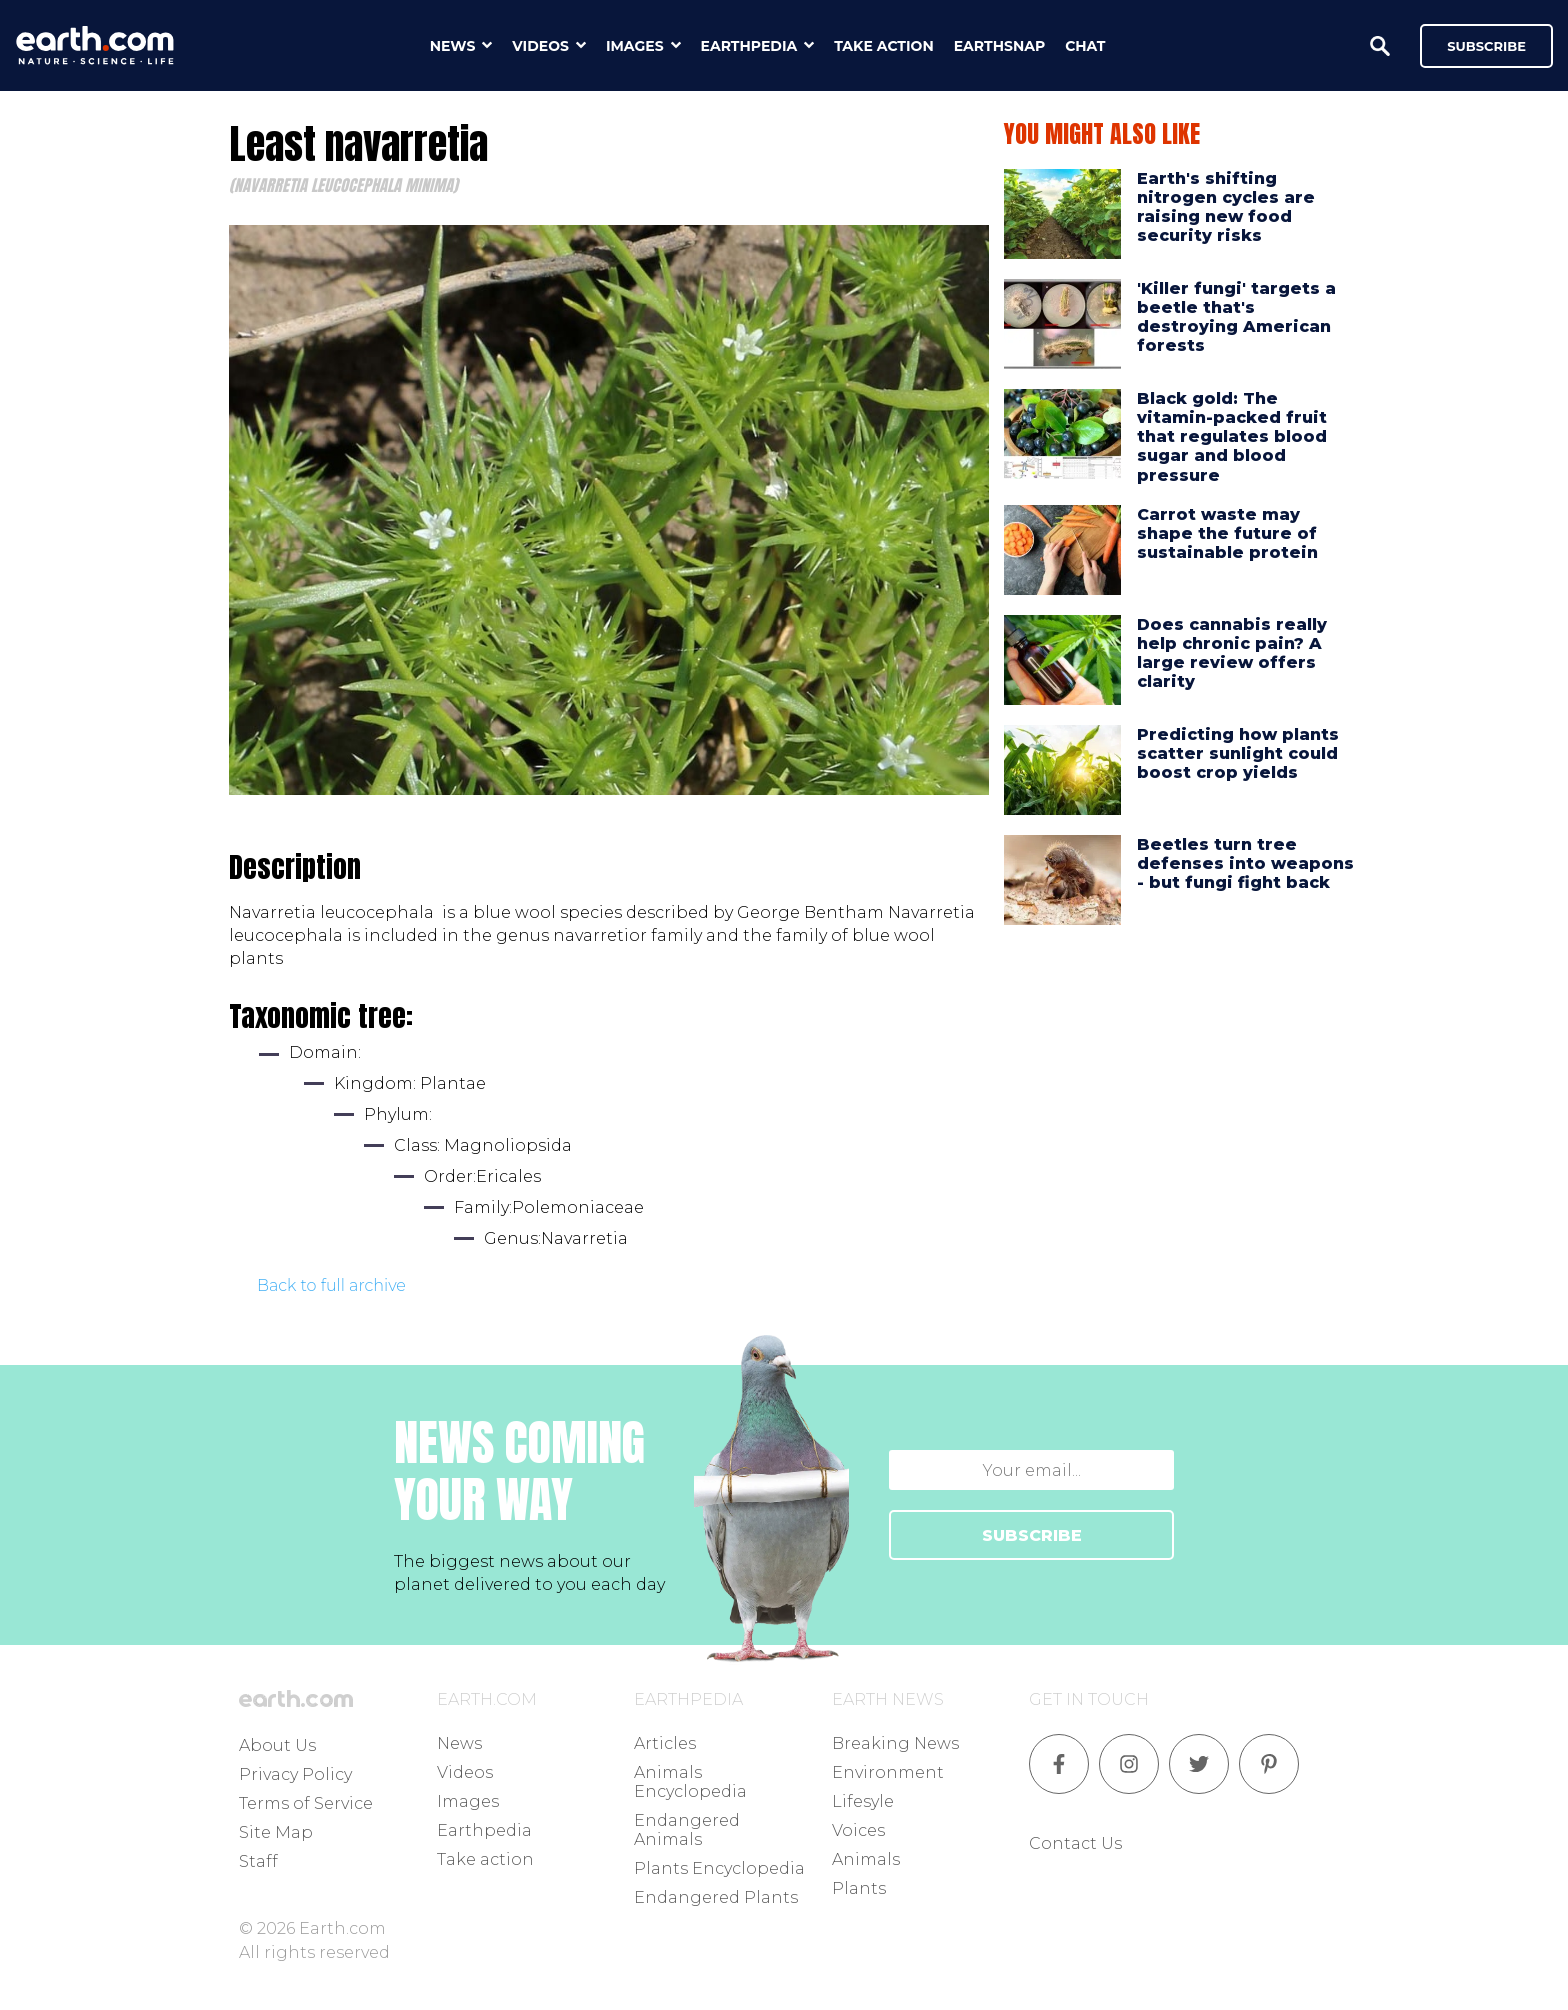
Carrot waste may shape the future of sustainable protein (1227, 533)
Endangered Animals (687, 1830)
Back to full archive (331, 1285)
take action (884, 46)
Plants (859, 1888)
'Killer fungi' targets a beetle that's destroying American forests (1236, 317)
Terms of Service (306, 1803)
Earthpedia (484, 1830)
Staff (258, 1861)
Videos (465, 1772)
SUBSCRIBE (1032, 1535)
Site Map (276, 1832)
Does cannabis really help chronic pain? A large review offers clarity (1232, 653)
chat (1085, 46)
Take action (485, 1859)
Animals (866, 1859)
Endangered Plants (716, 1897)
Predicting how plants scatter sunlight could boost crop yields (1238, 753)
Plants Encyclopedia (719, 1868)
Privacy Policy (295, 1774)
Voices (858, 1830)
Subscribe (1486, 46)
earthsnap (999, 46)
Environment (888, 1772)
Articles (665, 1743)
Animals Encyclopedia (690, 1782)
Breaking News (895, 1743)
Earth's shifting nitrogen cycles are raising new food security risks (1226, 207)
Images (468, 1801)
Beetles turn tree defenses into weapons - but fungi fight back (1245, 863)
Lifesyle (863, 1801)
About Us (277, 1745)
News (459, 1743)
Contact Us (1075, 1843)
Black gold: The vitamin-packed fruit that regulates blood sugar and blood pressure (1232, 437)
